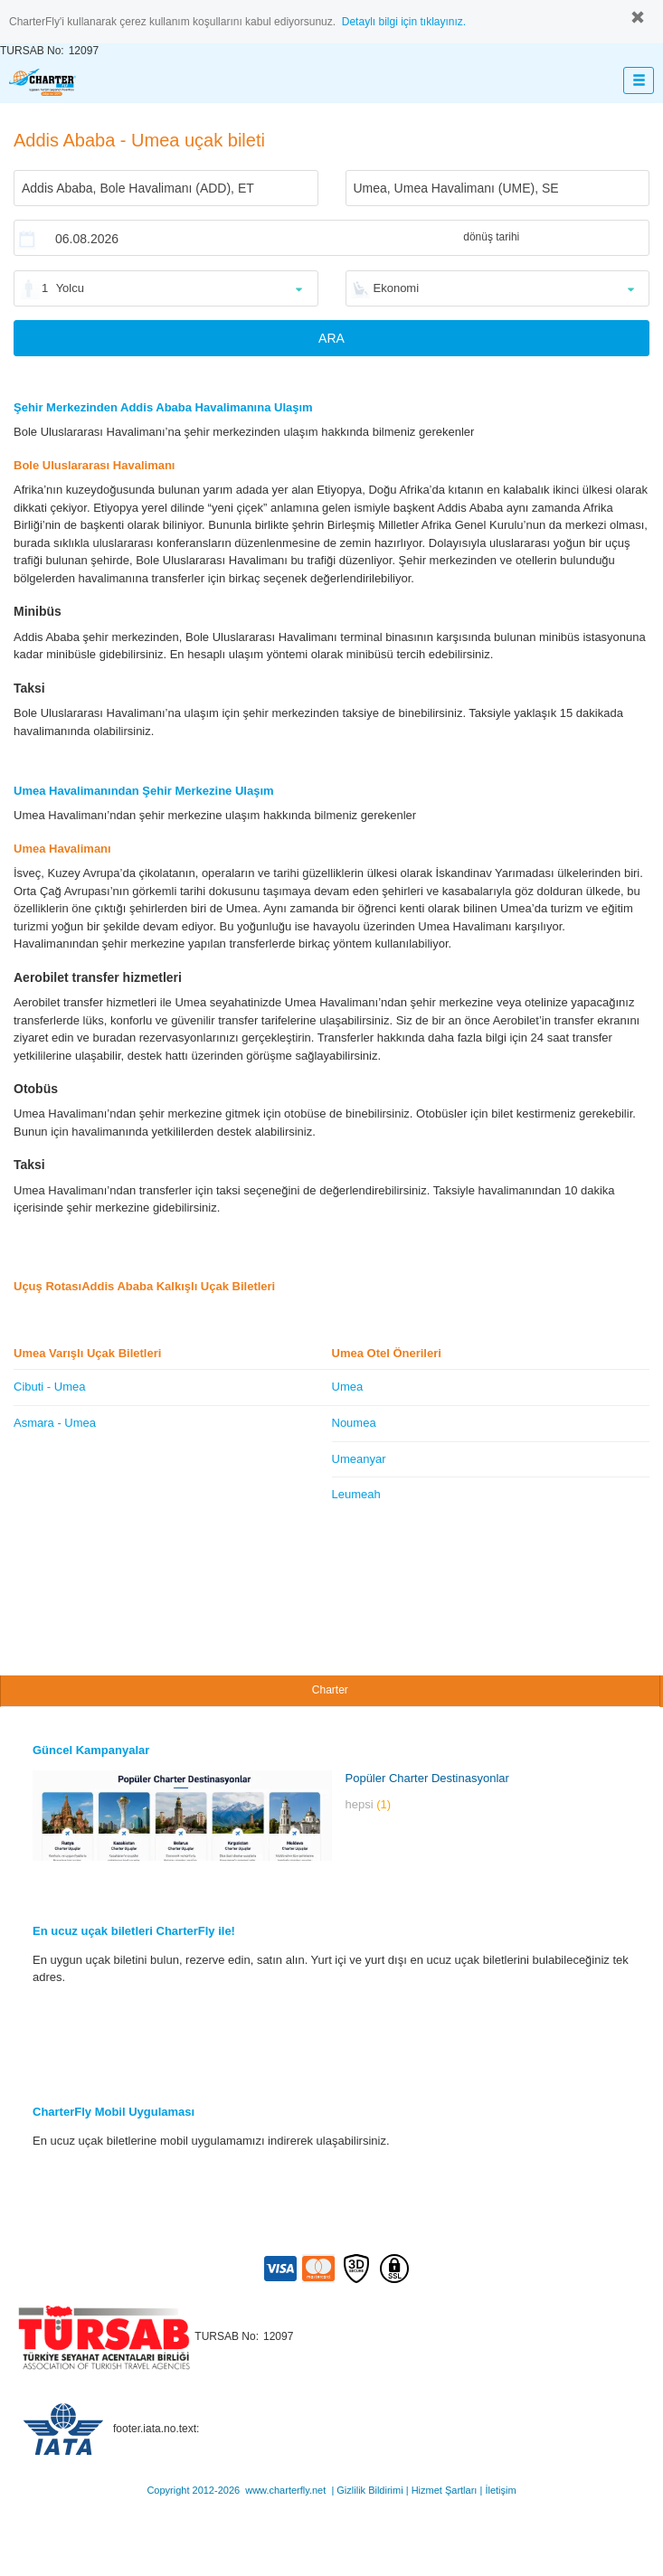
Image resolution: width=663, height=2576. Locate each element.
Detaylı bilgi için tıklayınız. (404, 21)
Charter (330, 1690)
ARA (331, 338)
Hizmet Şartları (445, 2490)
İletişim (500, 2490)
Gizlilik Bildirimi (369, 2490)
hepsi (369, 1804)
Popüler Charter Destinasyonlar (427, 1778)
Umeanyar (359, 1459)
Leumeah (356, 1494)
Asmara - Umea (55, 1423)
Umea (348, 1386)
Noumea (354, 1423)
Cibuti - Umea (49, 1386)
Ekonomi (397, 288)
